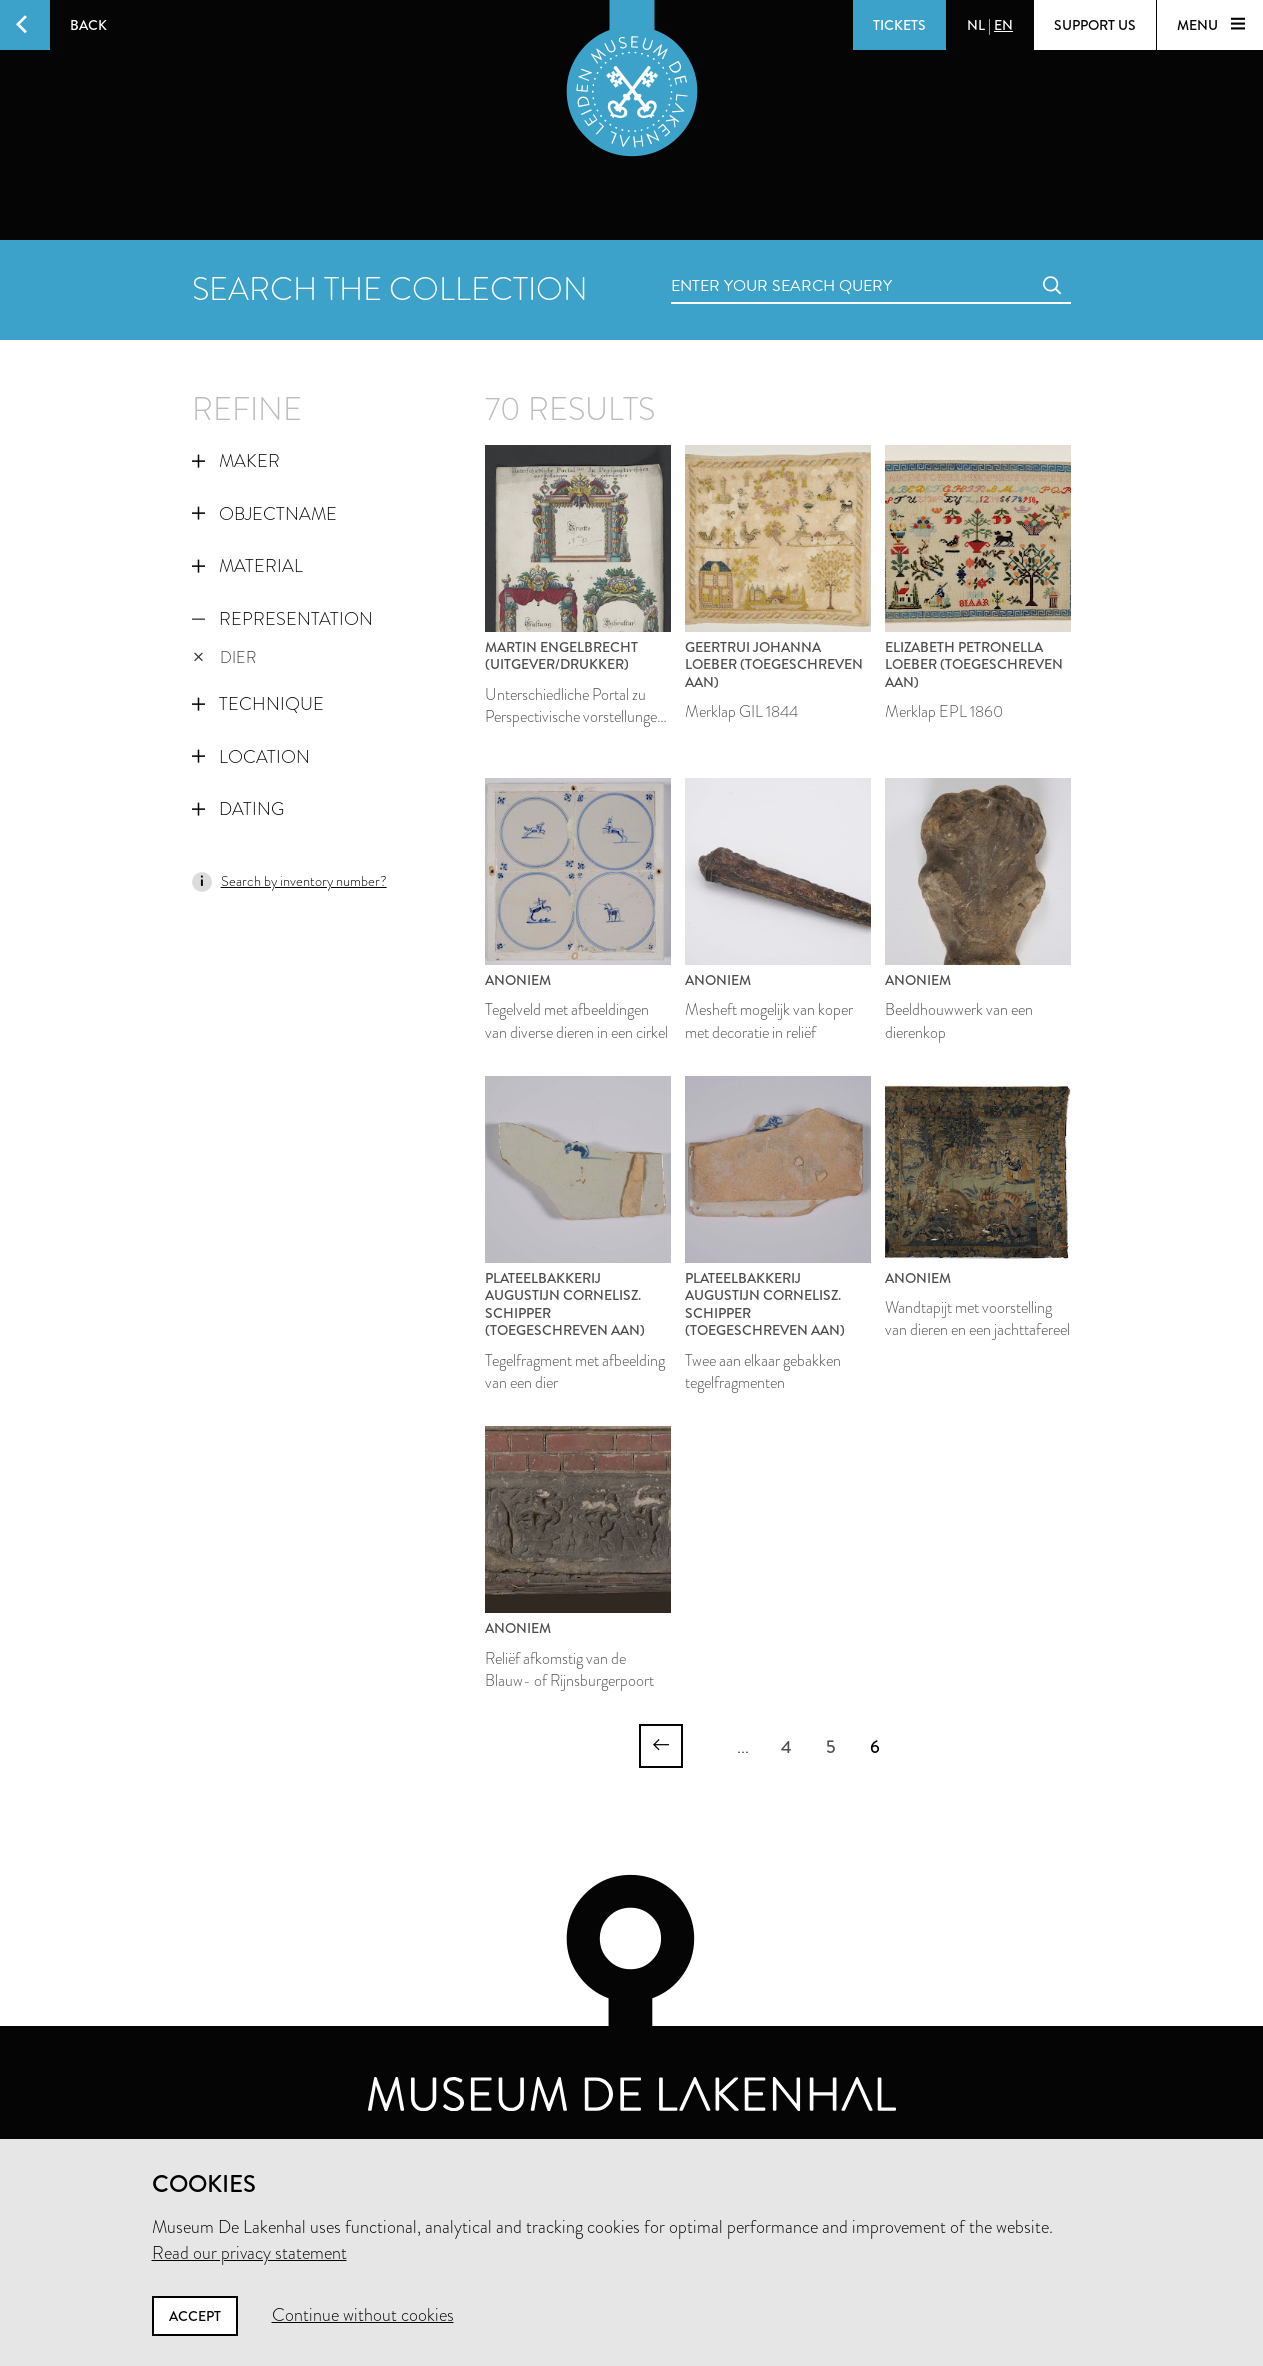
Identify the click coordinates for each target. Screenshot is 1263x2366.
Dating (238, 809)
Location (251, 757)
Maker (236, 461)
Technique (258, 704)
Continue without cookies (363, 2315)
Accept (195, 2316)
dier (225, 657)
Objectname (264, 514)
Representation (282, 619)
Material (247, 566)
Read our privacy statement (249, 2253)
